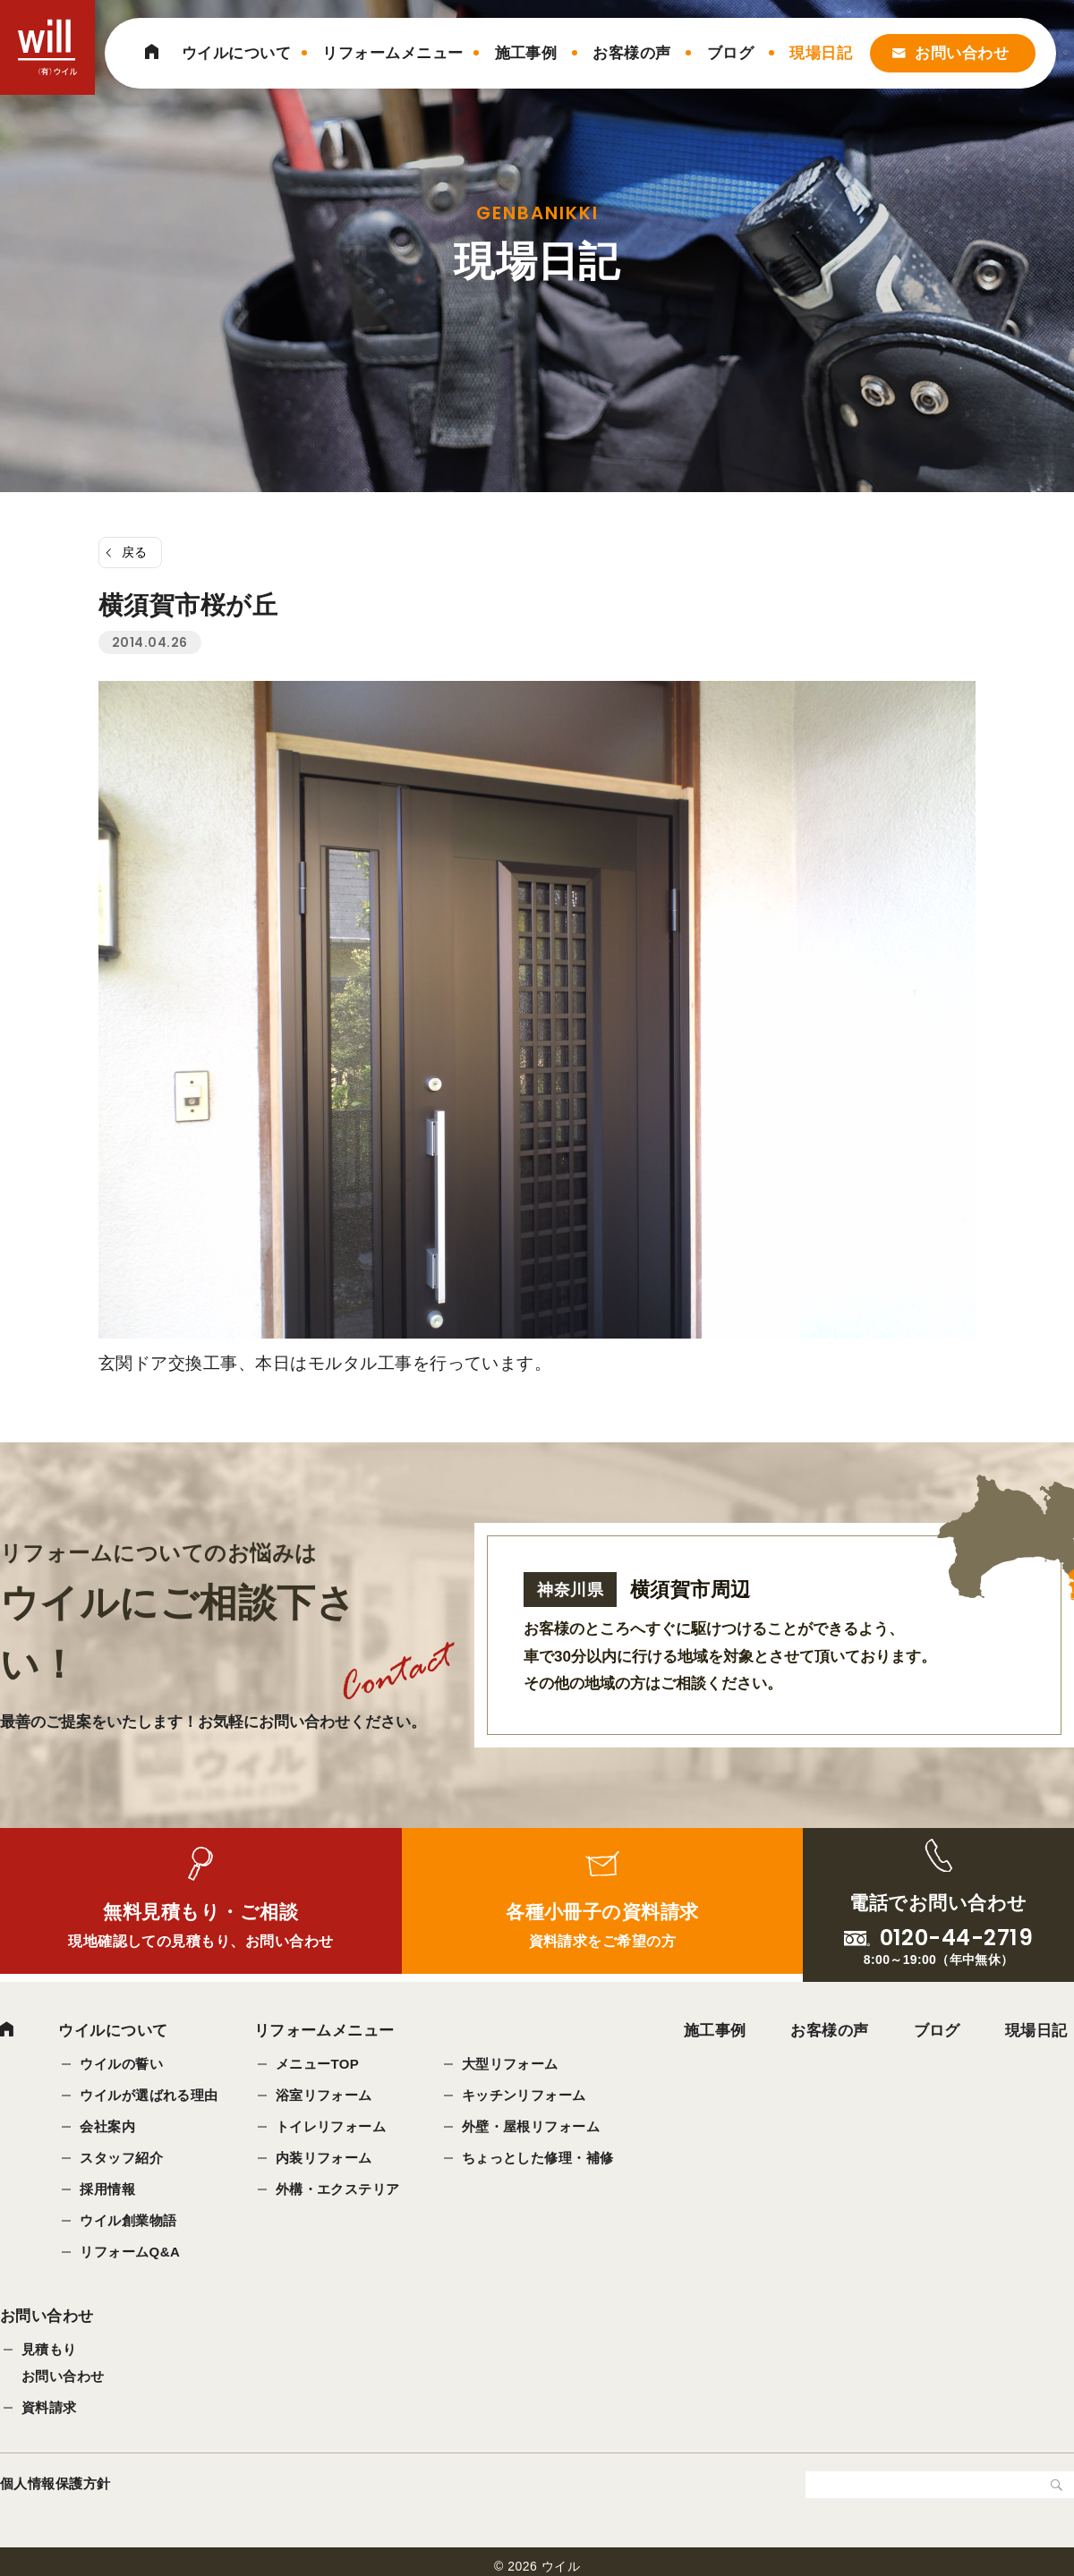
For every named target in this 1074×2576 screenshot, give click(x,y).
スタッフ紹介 (121, 2157)
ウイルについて (236, 53)
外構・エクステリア (338, 2189)
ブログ (730, 53)
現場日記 (820, 53)
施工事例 (526, 53)
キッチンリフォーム (524, 2095)
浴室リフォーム (324, 2095)
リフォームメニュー (392, 53)
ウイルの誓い (121, 2063)
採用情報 (107, 2189)
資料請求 (49, 2409)
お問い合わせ (962, 53)
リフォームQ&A (130, 2251)
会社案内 (107, 2126)
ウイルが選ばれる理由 (149, 2095)
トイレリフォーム (331, 2126)
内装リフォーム (324, 2157)
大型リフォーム (510, 2063)
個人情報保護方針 (55, 2485)
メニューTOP (318, 2063)
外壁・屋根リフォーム (531, 2126)
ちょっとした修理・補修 (538, 2157)
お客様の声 (631, 53)
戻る (135, 552)
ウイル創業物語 (128, 2220)
